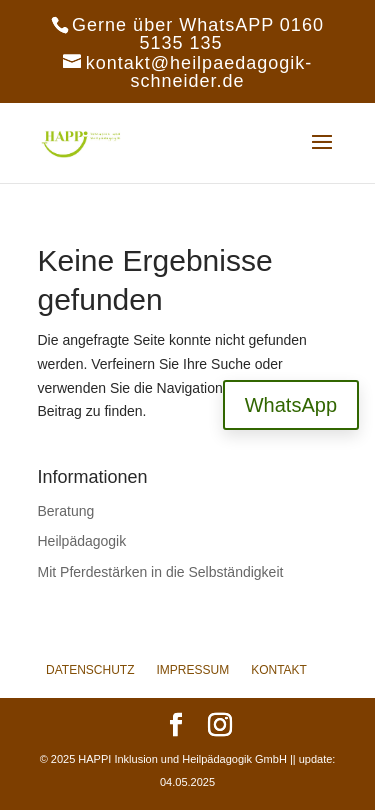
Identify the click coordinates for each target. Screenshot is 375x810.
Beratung (66, 511)
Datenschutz (90, 670)
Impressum (192, 670)
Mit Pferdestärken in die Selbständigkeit (161, 572)
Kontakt (279, 670)
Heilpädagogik (82, 541)
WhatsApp (291, 405)
